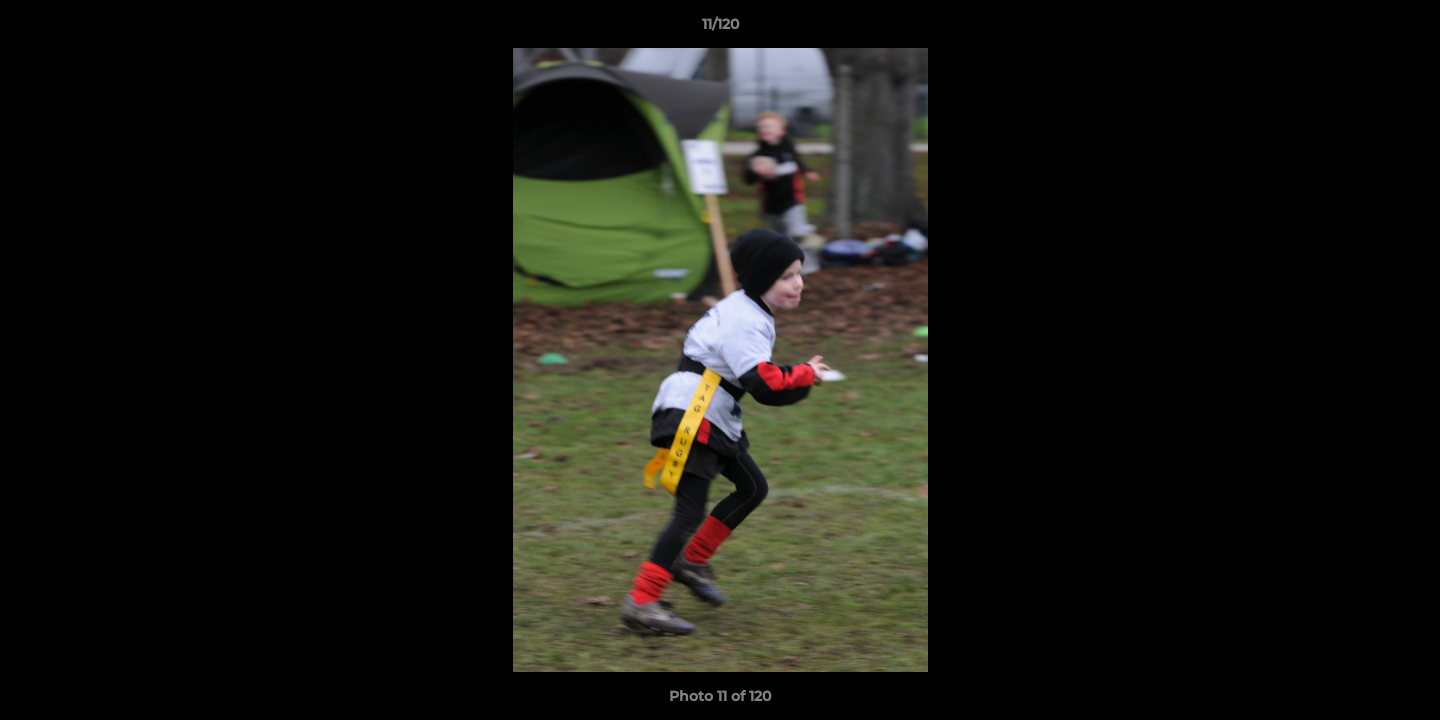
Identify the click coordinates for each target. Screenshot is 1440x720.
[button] (1404, 29)
